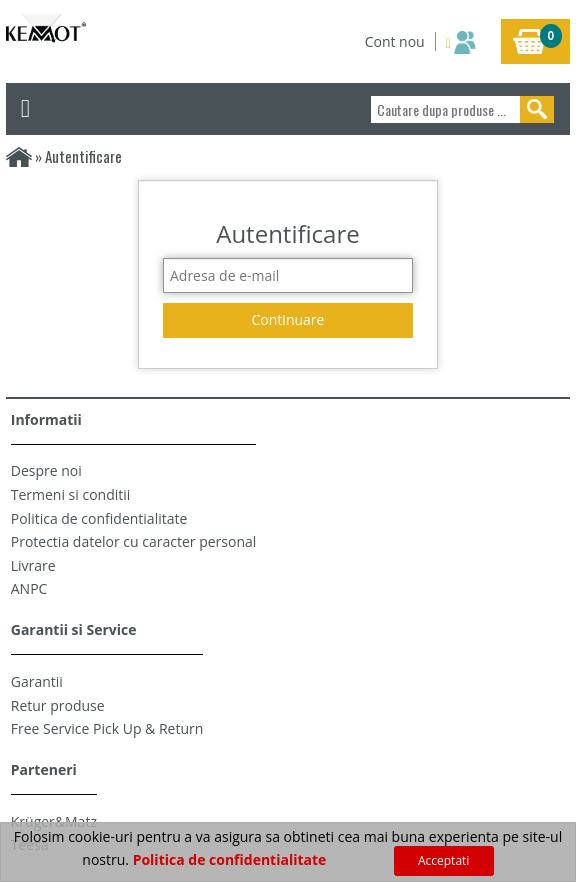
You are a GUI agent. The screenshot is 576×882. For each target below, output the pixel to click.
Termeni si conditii (71, 494)
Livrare (33, 565)
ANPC (29, 588)
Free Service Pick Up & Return (107, 728)
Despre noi (46, 470)
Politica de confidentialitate (99, 518)
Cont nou (395, 41)
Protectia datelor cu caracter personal (134, 541)
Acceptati (443, 860)
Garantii (37, 681)
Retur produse (58, 705)
